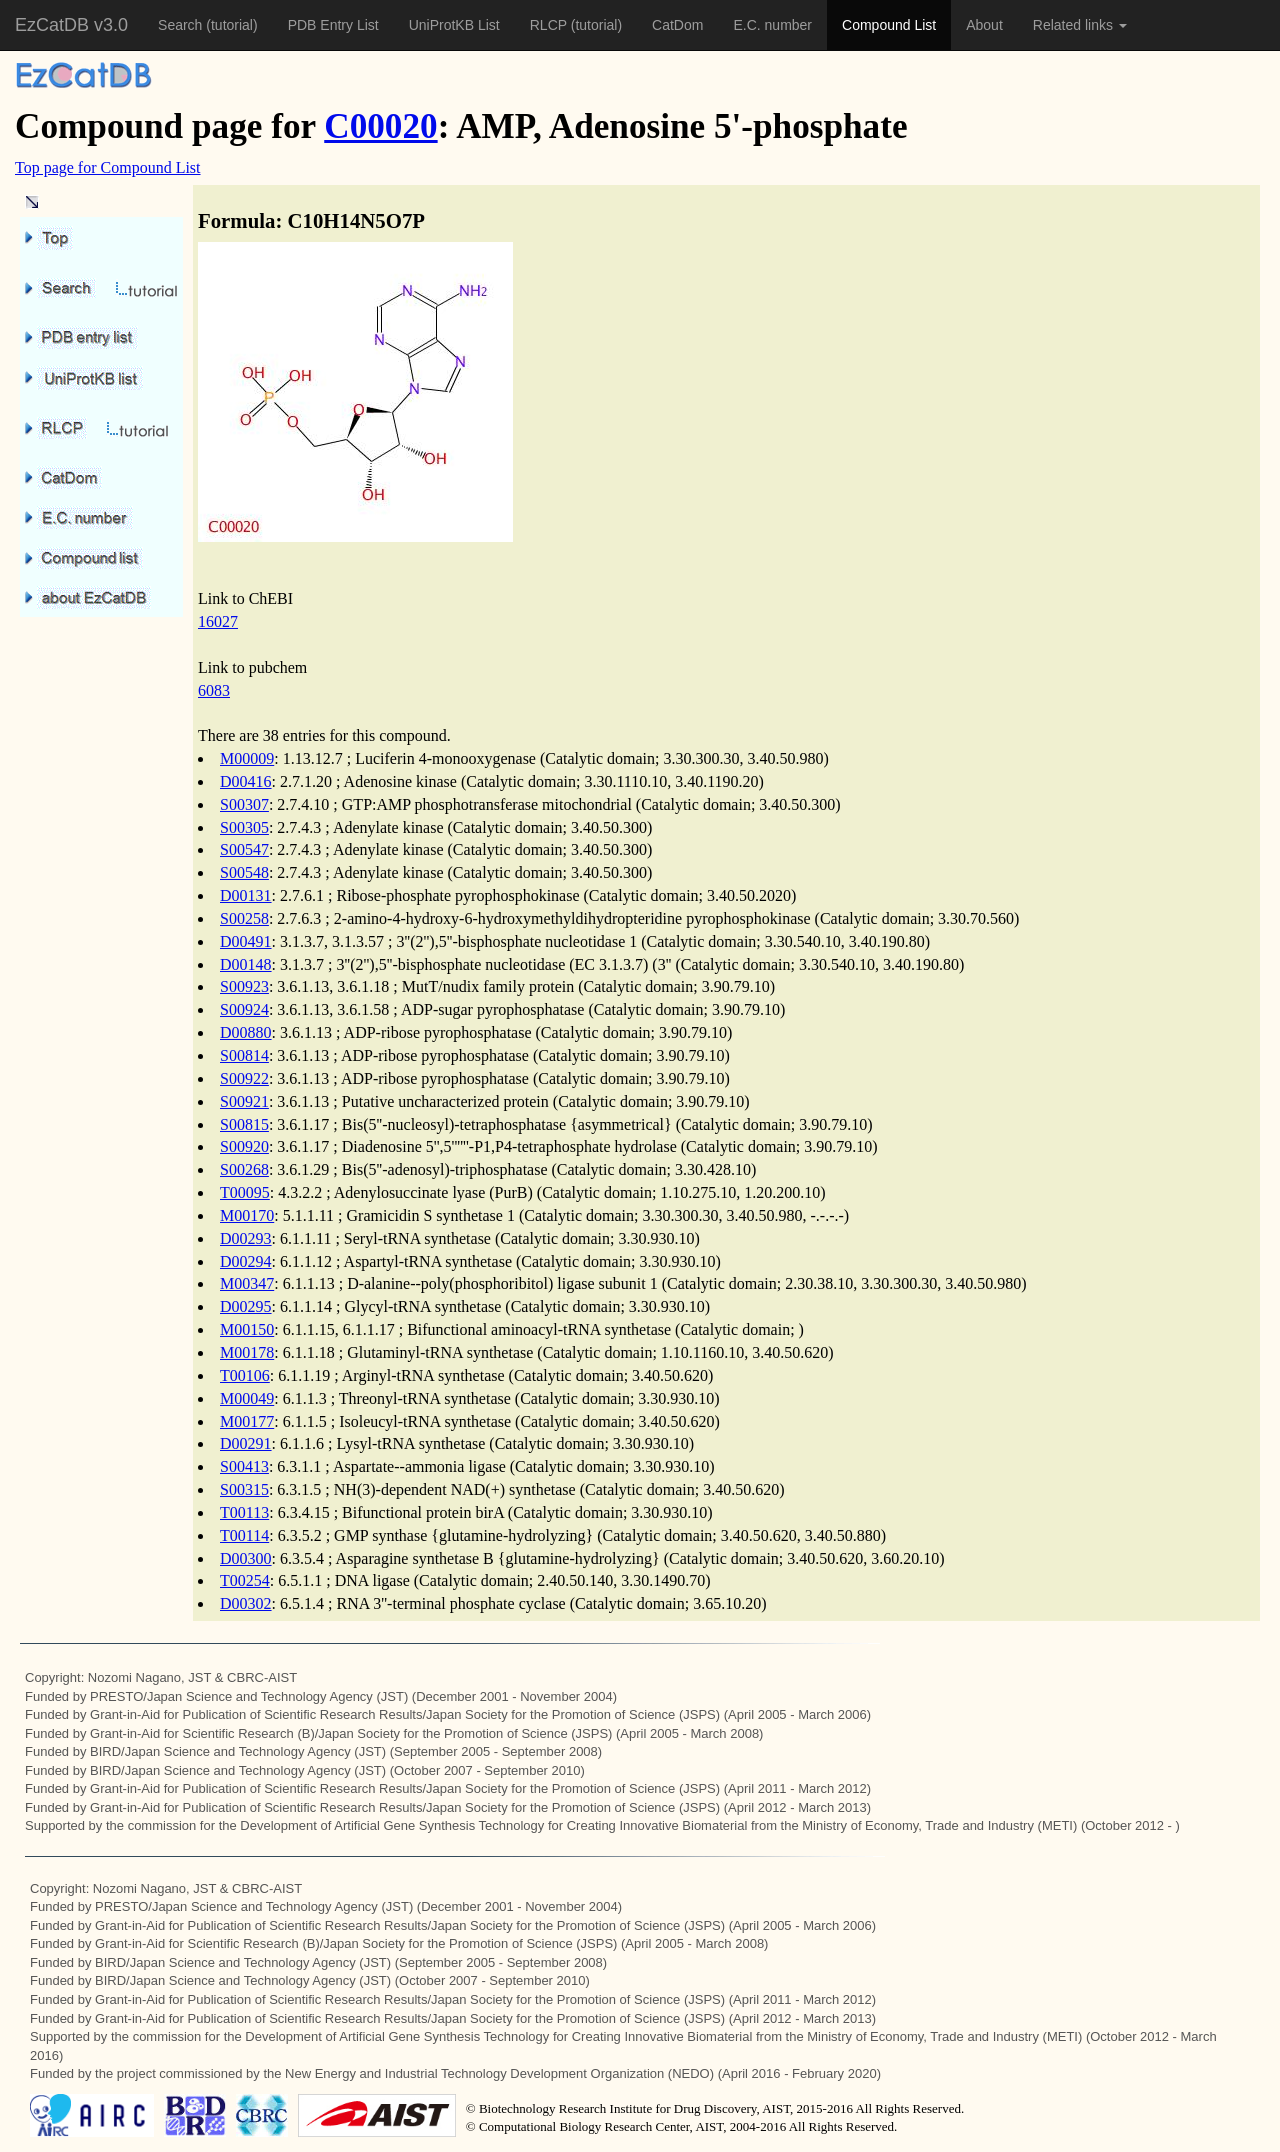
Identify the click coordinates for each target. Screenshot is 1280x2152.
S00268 (244, 1169)
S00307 (244, 804)
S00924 (244, 1009)
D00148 (246, 964)
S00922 (244, 1078)
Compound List (889, 25)
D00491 (246, 941)
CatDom (677, 25)
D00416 (246, 781)
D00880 (246, 1032)
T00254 (245, 1580)
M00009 (247, 758)
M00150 (247, 1329)
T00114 (244, 1535)
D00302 (246, 1603)
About (984, 25)
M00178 (247, 1352)
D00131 (246, 895)
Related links (1080, 25)
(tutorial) (231, 25)
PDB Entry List (333, 25)
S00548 (244, 872)
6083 (214, 690)
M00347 (247, 1283)
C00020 (380, 126)
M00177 (247, 1421)
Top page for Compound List (108, 167)
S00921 (244, 1101)
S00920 (244, 1146)
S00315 (244, 1489)
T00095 (245, 1192)
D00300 (246, 1558)
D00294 (246, 1261)
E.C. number (772, 25)
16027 (218, 621)
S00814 (244, 1055)
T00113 (244, 1512)
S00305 (244, 827)
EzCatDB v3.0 (71, 25)
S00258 (244, 918)
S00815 (244, 1124)
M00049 (247, 1398)
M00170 (247, 1215)
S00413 (244, 1466)
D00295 (246, 1306)
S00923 (244, 986)
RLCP (550, 25)
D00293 (246, 1238)
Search (182, 25)
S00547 (244, 849)
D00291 (246, 1443)
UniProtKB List (454, 25)
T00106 (245, 1375)
